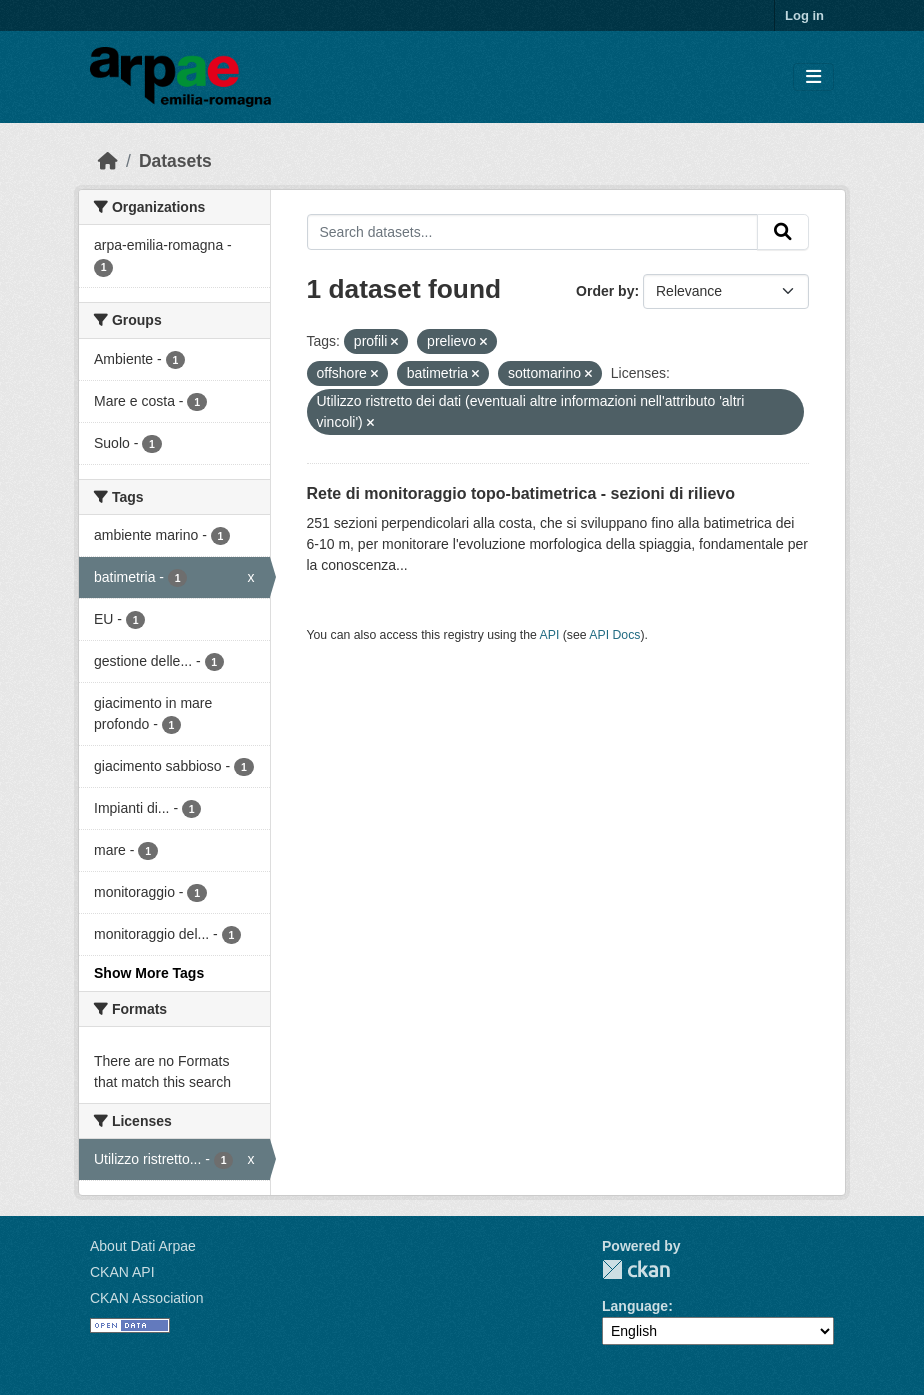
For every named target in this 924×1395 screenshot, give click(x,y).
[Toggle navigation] (813, 77)
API (550, 635)
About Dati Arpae (143, 1246)
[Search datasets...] (533, 232)
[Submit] (783, 232)
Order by (605, 291)
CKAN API (122, 1272)
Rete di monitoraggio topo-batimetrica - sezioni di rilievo (521, 493)
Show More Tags (149, 973)
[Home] (108, 161)
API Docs (614, 635)
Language (635, 1306)
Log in (804, 15)
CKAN (636, 1269)
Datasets (175, 161)
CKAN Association (147, 1298)
